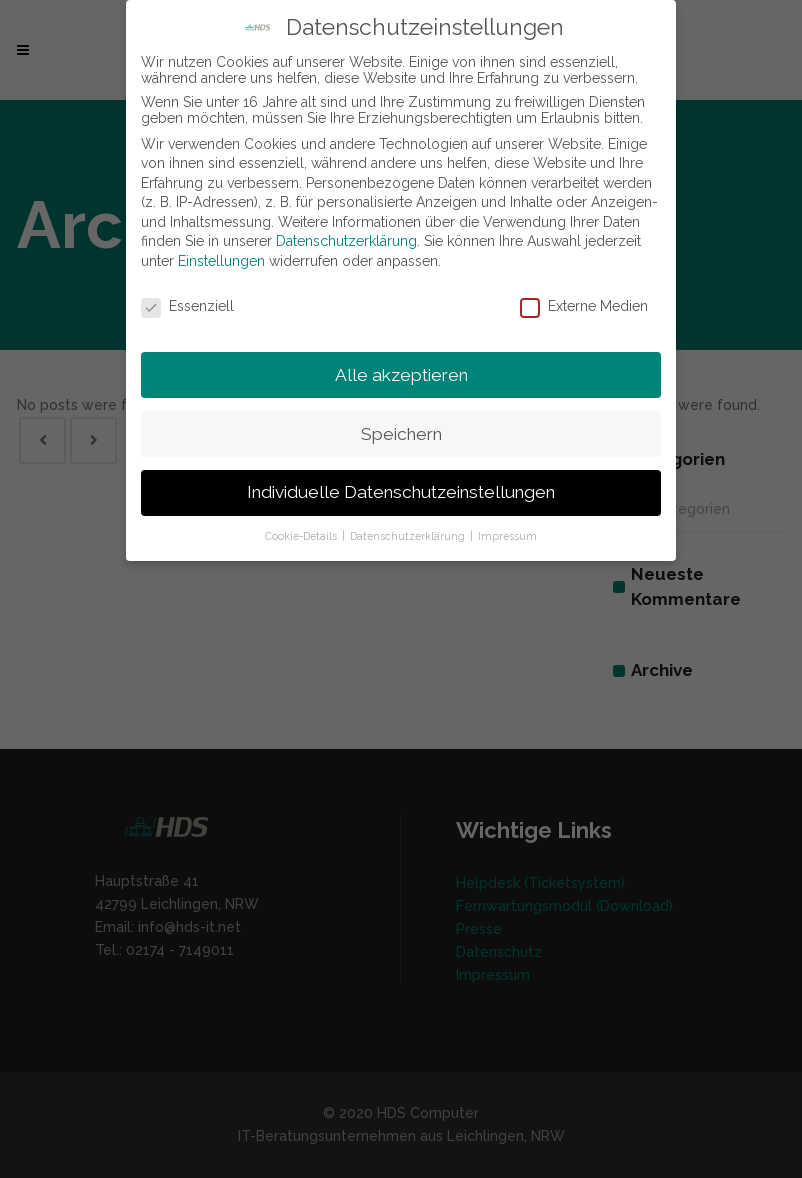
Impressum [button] (507, 536)
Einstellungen (221, 261)
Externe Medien (584, 306)
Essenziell (187, 306)
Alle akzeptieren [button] (401, 375)
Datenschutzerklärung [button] (409, 536)
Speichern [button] (401, 434)
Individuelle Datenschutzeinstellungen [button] (401, 492)
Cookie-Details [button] (302, 536)
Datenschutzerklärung (346, 241)
